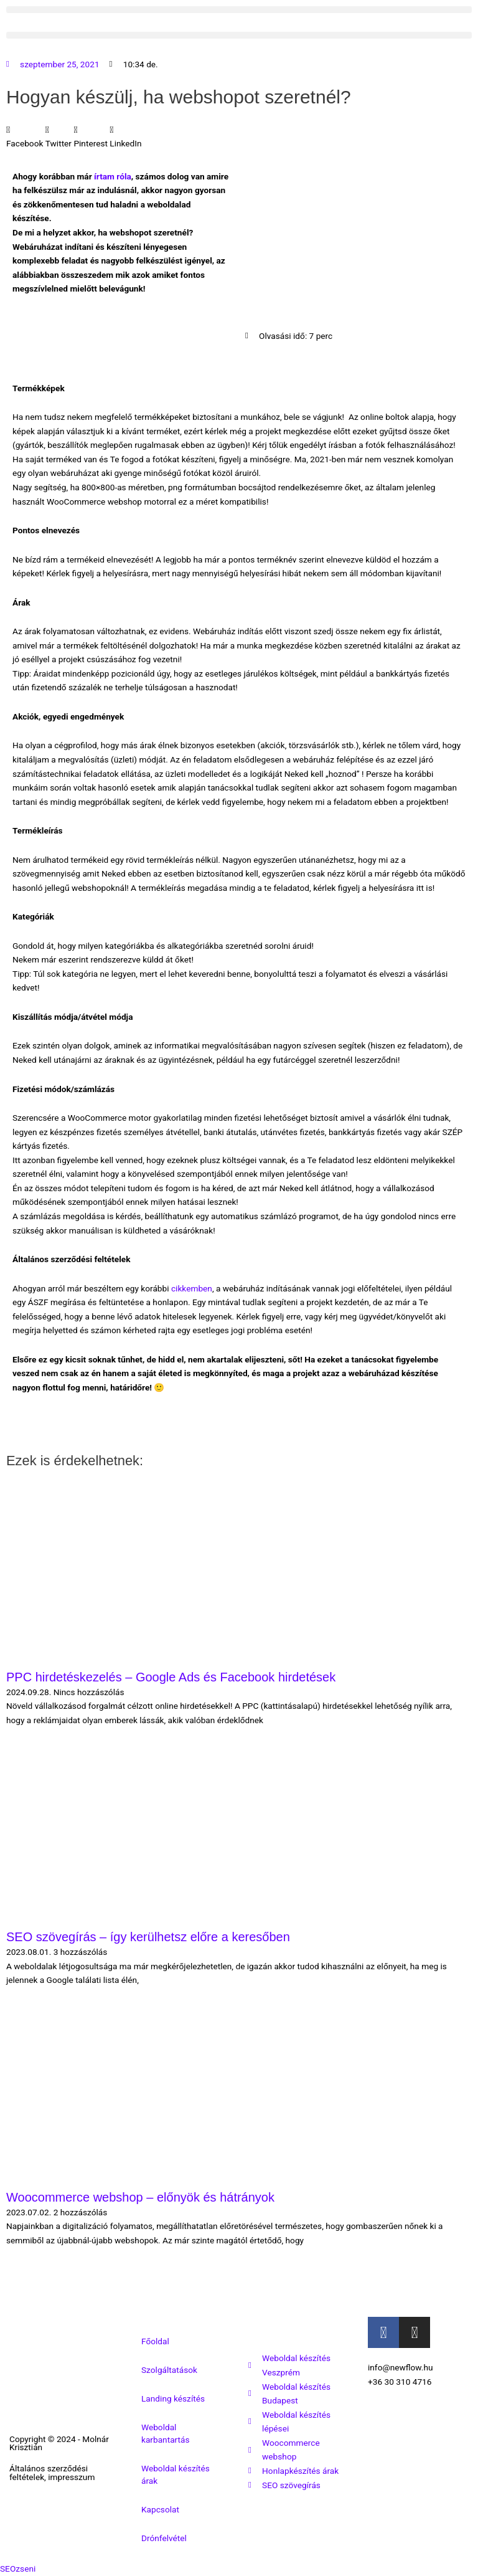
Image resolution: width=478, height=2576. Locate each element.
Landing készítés (173, 2398)
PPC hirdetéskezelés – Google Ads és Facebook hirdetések (170, 1677)
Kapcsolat (160, 2509)
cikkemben (191, 1288)
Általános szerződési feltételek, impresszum (52, 2472)
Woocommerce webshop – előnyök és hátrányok (140, 2197)
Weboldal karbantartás (165, 2433)
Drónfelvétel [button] (164, 2538)
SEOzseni (17, 2569)
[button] (239, 9)
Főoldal (155, 2341)
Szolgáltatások (169, 2370)
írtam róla (112, 176)
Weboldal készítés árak (175, 2474)
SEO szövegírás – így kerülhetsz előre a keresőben (148, 1937)
